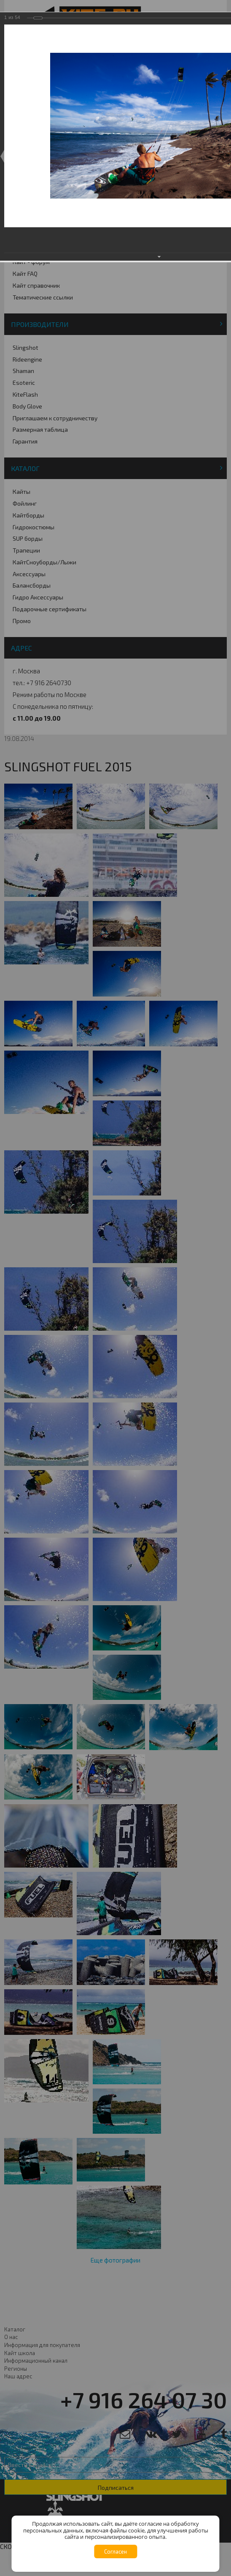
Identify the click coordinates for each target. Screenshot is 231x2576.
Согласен (115, 2551)
